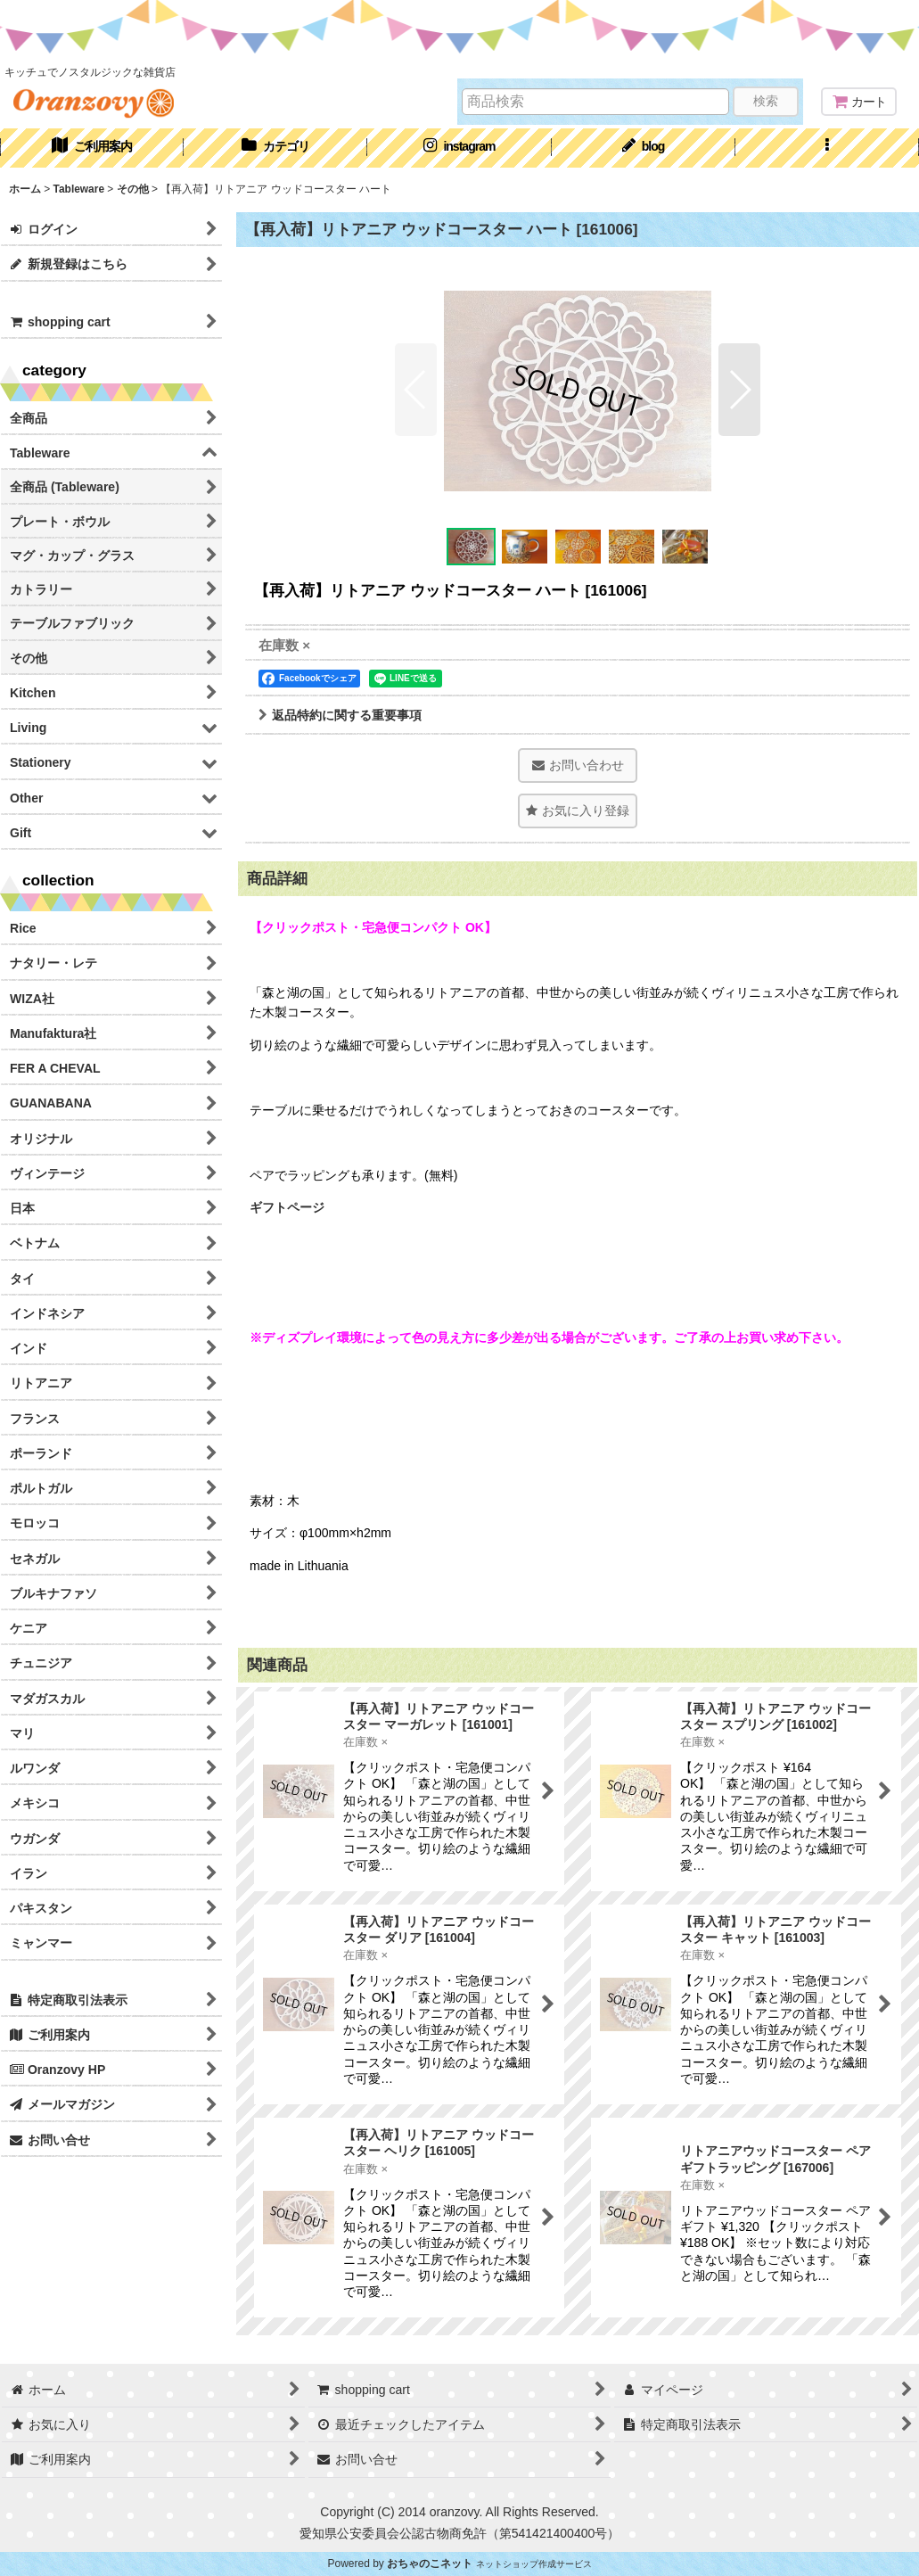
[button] (827, 148)
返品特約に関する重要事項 (340, 715)
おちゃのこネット (429, 2563)
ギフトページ (287, 1207)
